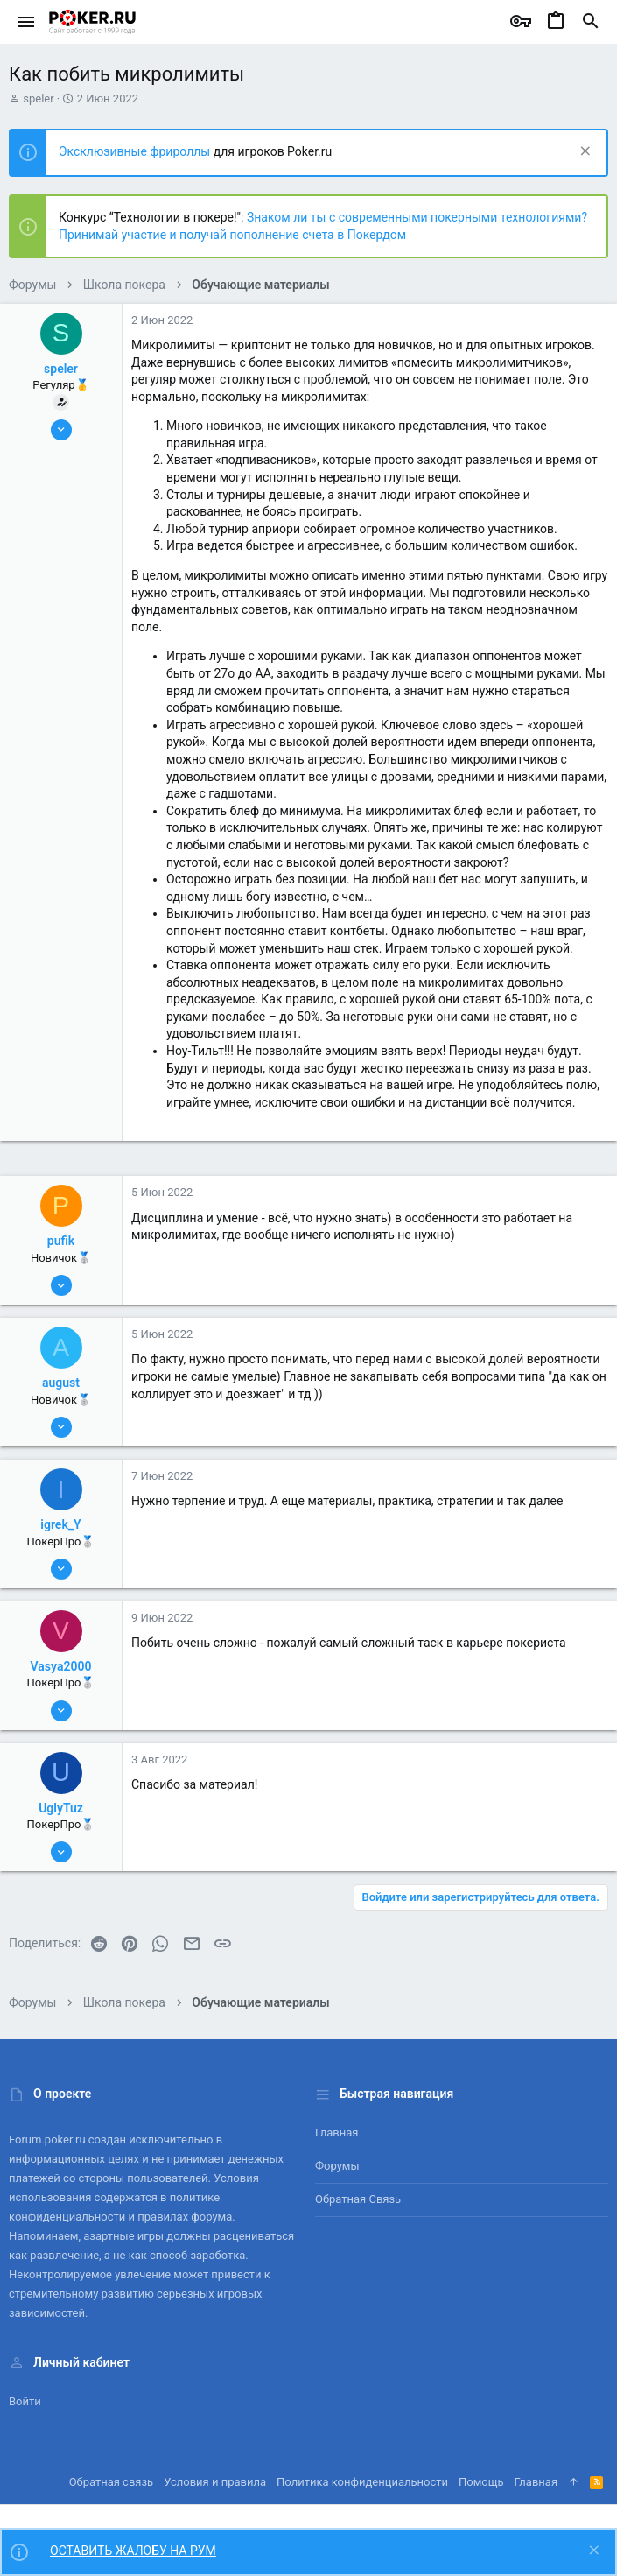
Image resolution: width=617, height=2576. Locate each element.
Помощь (481, 2481)
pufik (60, 1241)
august (61, 1383)
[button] (27, 22)
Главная (336, 2132)
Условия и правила (215, 2481)
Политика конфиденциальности (362, 2481)
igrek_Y (60, 1524)
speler (38, 98)
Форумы (337, 2165)
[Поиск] (590, 22)
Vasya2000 (61, 1666)
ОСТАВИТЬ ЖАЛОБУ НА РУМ (133, 2551)
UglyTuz (61, 1808)
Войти (25, 2401)
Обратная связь (358, 2199)
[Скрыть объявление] (583, 153)
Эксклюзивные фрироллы (136, 151)
